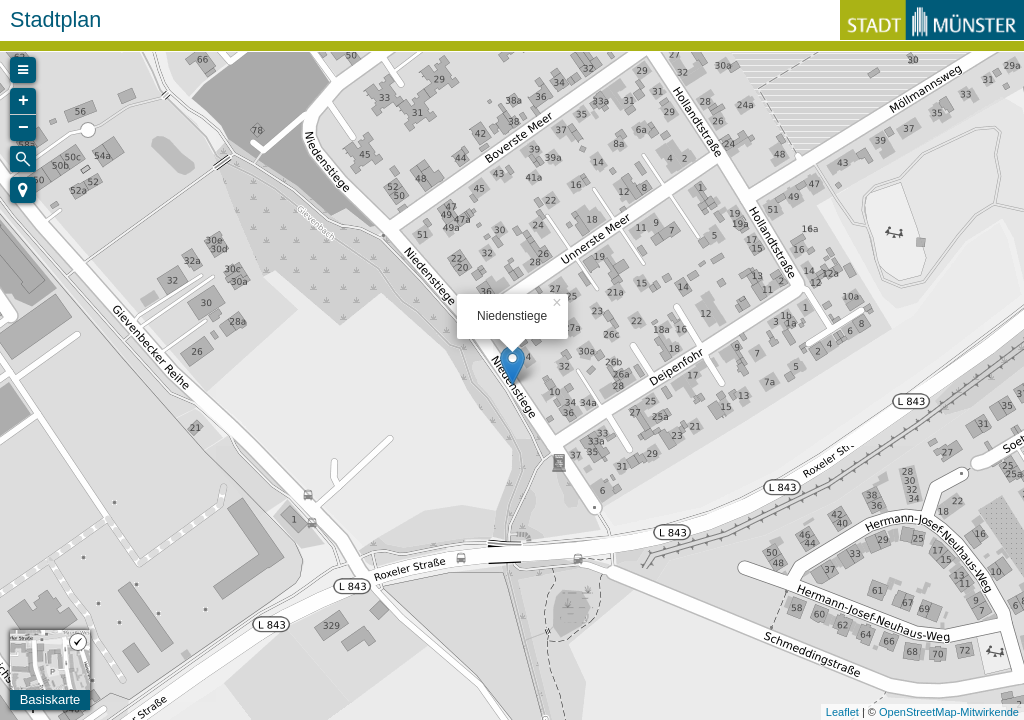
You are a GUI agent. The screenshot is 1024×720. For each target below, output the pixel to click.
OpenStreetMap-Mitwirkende (949, 712)
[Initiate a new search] (23, 159)
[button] (23, 190)
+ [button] (23, 101)
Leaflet (842, 712)
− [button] (23, 128)
